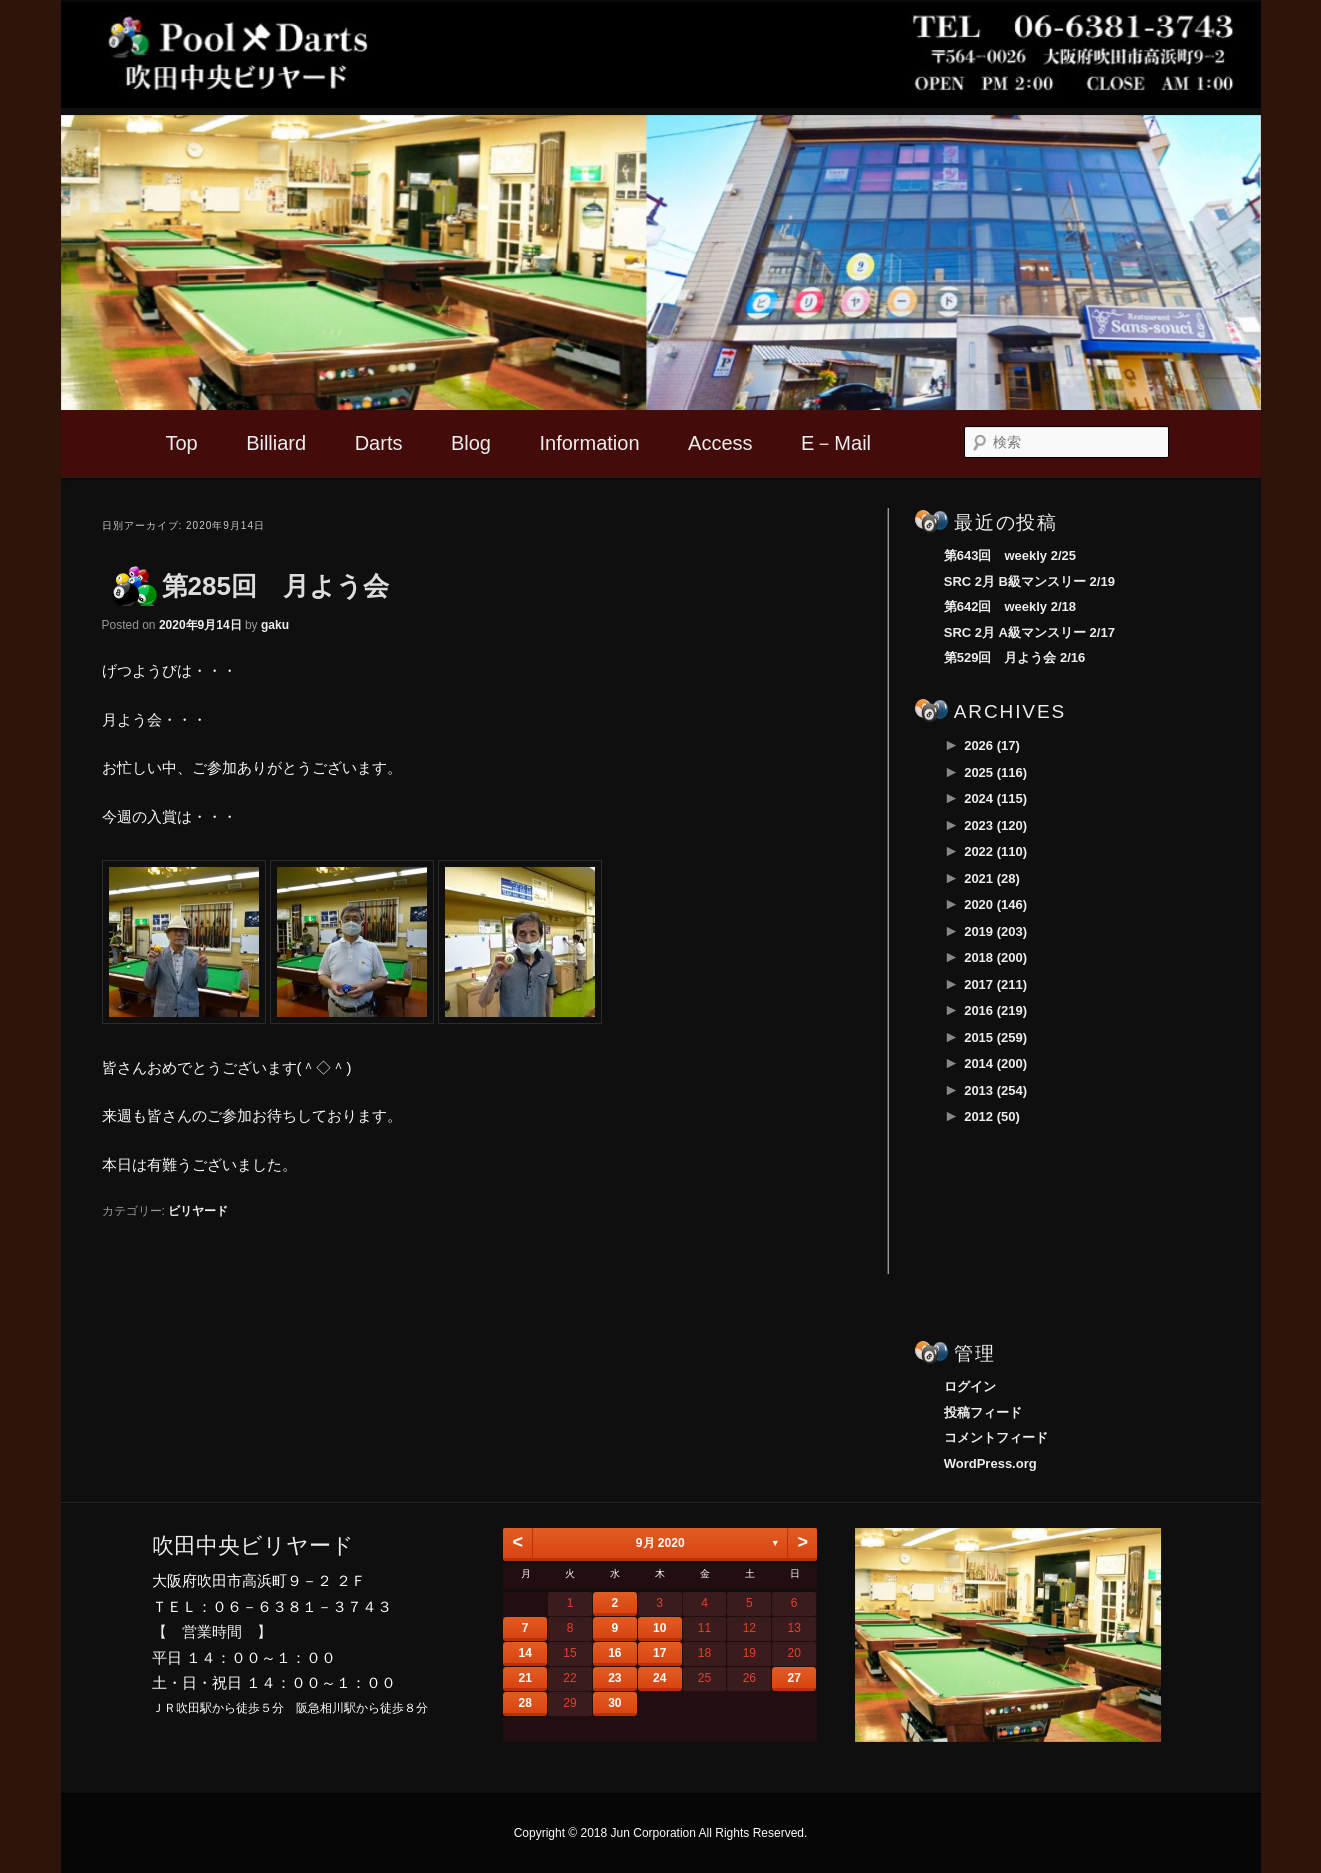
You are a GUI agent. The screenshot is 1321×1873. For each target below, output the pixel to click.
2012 (992, 1116)
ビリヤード (198, 1211)
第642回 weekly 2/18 (1010, 606)
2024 (995, 798)
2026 (992, 745)
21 (524, 1678)
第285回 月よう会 (275, 586)
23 (614, 1678)
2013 (995, 1090)
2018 (995, 957)
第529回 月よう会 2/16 (1015, 657)
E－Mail (836, 443)
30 (614, 1703)
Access (720, 443)
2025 (995, 772)
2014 (995, 1063)
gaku (275, 625)
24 (659, 1678)
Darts (379, 443)
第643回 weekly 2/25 (1010, 555)
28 (524, 1703)
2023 (995, 825)
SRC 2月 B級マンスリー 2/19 (1029, 581)
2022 (995, 851)
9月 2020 (660, 1543)
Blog (471, 443)
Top (181, 443)
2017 (995, 984)
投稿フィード (983, 1412)
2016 (995, 1010)
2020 (995, 904)
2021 (992, 878)
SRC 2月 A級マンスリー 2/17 (1029, 632)
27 (793, 1678)
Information (589, 443)
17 (659, 1653)
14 (524, 1653)
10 (659, 1628)
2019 (995, 931)
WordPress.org (990, 1463)
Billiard (276, 443)
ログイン (970, 1386)
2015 (995, 1037)
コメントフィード (996, 1437)
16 (614, 1653)
